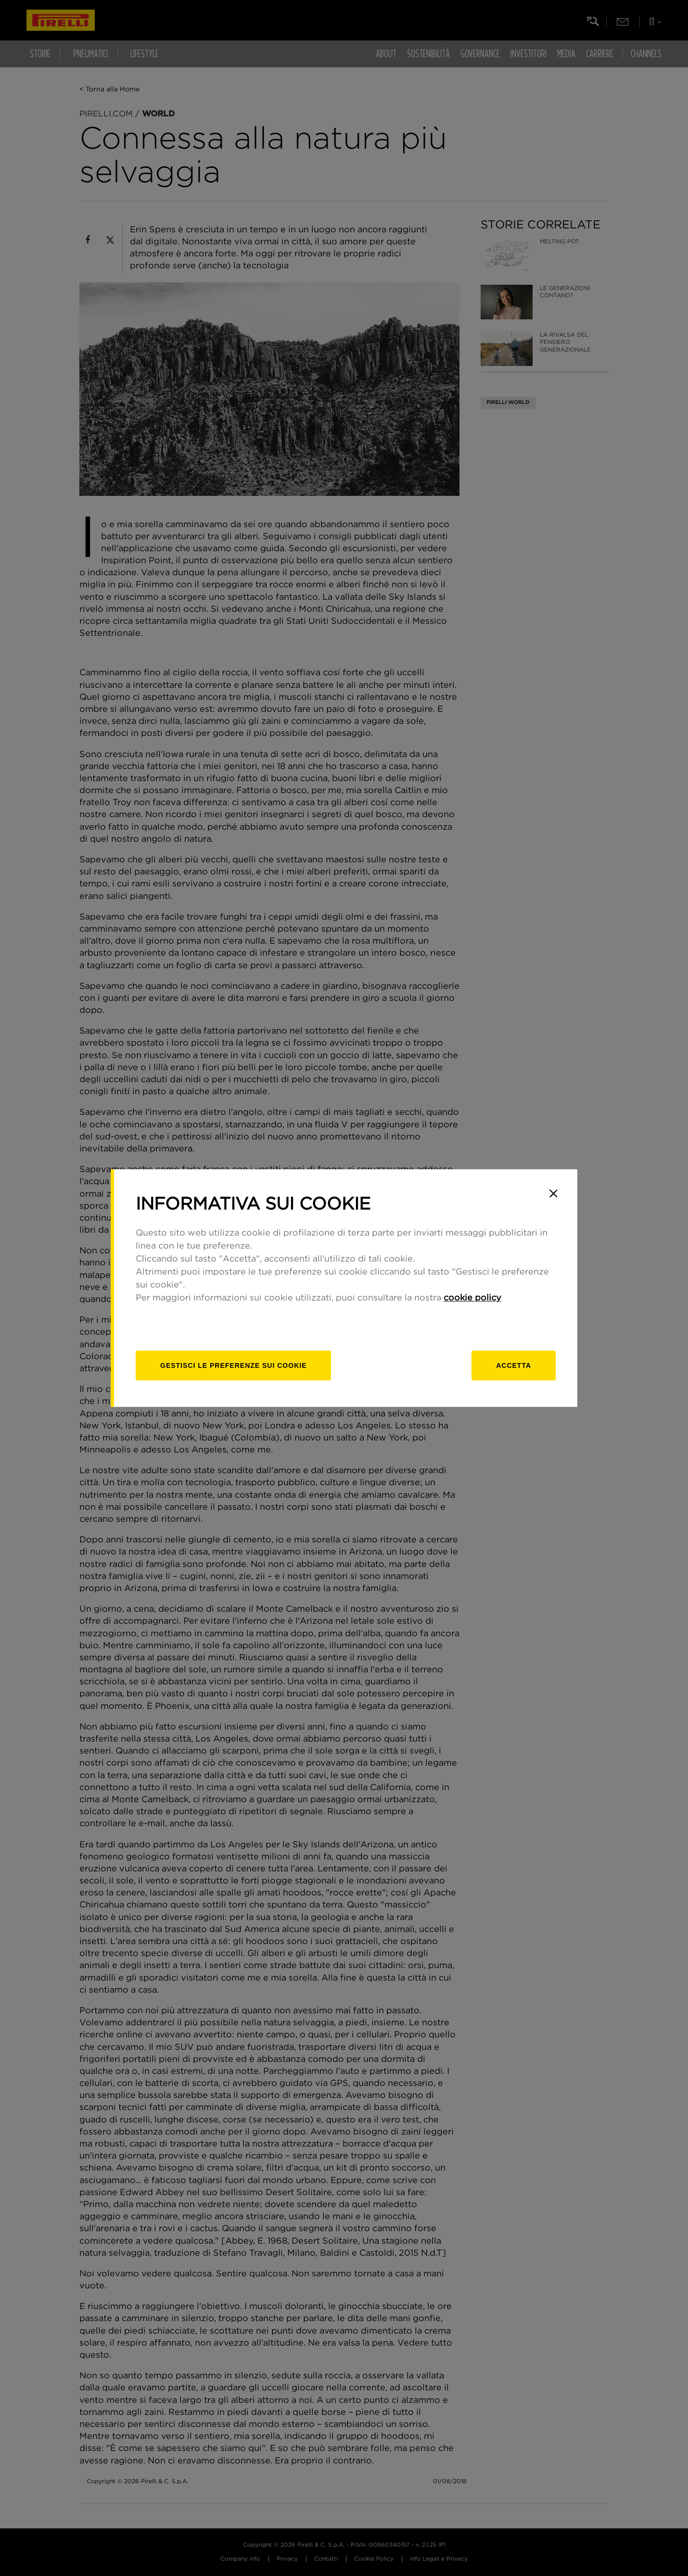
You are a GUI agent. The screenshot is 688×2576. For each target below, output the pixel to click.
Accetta (513, 1365)
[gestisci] (233, 1365)
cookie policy (472, 1298)
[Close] (553, 1193)
